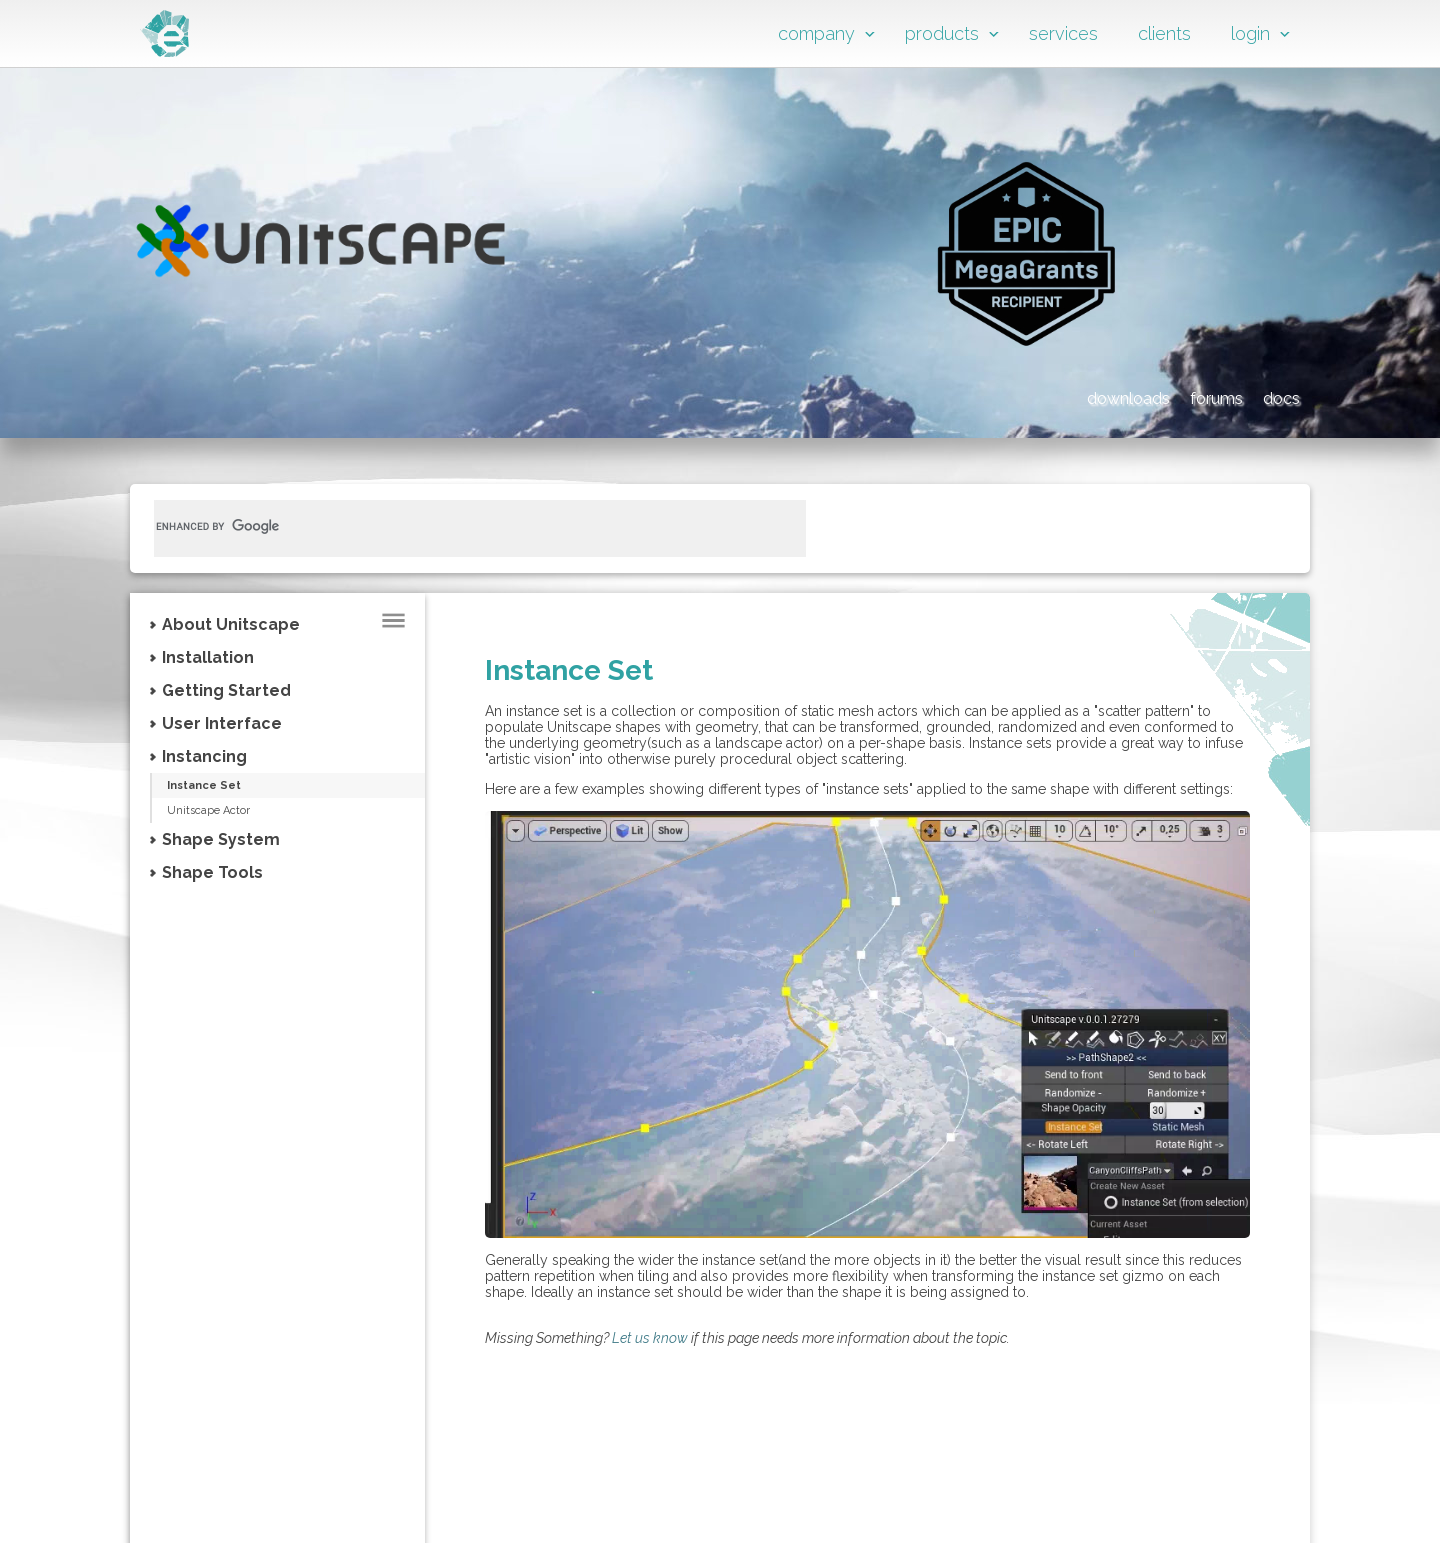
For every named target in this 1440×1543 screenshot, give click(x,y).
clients (1164, 33)
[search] (456, 526)
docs (1275, 395)
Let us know (650, 1338)
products (942, 33)
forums (1163, 395)
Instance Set (223, 786)
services (1063, 33)
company (816, 33)
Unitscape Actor (225, 812)
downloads (1020, 395)
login (1250, 33)
